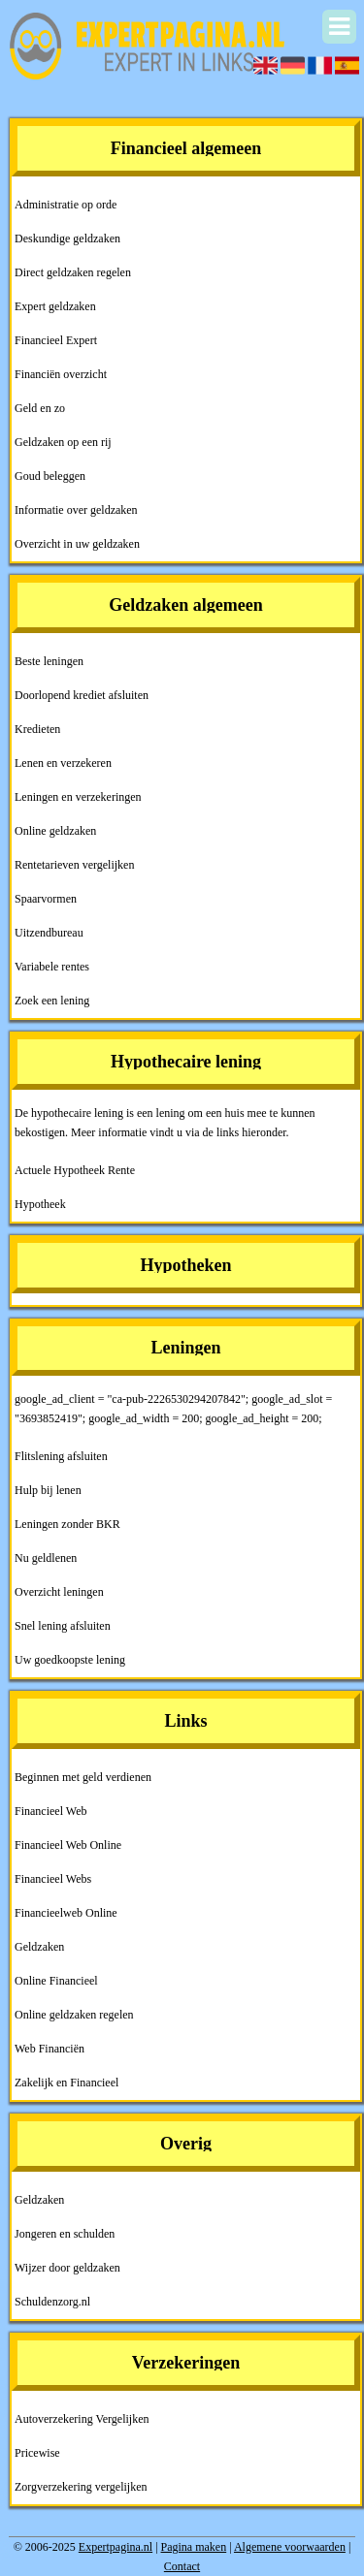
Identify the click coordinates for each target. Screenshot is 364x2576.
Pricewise (37, 2453)
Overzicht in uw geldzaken (77, 544)
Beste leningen (49, 661)
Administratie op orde (65, 204)
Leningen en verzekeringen (78, 797)
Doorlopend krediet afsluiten (82, 695)
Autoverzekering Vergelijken (82, 2419)
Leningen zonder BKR (67, 1524)
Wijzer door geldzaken (67, 2267)
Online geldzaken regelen (74, 2014)
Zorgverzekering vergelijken (81, 2487)
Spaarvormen (46, 899)
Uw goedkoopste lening (70, 1660)
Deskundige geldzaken (67, 238)
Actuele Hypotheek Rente (75, 1170)
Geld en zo (40, 408)
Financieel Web (50, 1811)
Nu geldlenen (46, 1558)
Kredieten (37, 729)
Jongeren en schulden (65, 2234)
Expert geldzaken (55, 306)
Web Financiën (49, 2048)
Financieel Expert (56, 340)
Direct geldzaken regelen (73, 272)
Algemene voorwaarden (290, 2547)
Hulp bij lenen (48, 1490)
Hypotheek (40, 1204)
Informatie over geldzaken (76, 510)
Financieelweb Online (66, 1913)
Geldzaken (39, 1947)
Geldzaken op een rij (63, 442)
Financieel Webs (53, 1879)
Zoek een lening (52, 1000)
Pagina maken (194, 2547)
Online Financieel (56, 1981)
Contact (182, 2566)
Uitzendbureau (49, 932)
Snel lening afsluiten (63, 1626)
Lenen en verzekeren (63, 763)
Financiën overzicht (61, 374)
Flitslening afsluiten (61, 1456)
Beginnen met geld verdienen (83, 1777)
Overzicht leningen (59, 1592)
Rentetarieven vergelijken (74, 865)
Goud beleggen (50, 476)
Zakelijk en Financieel (66, 2082)
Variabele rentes (52, 966)
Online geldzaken (55, 831)
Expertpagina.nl (115, 2547)
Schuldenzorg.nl (52, 2301)
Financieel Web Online (68, 1845)
